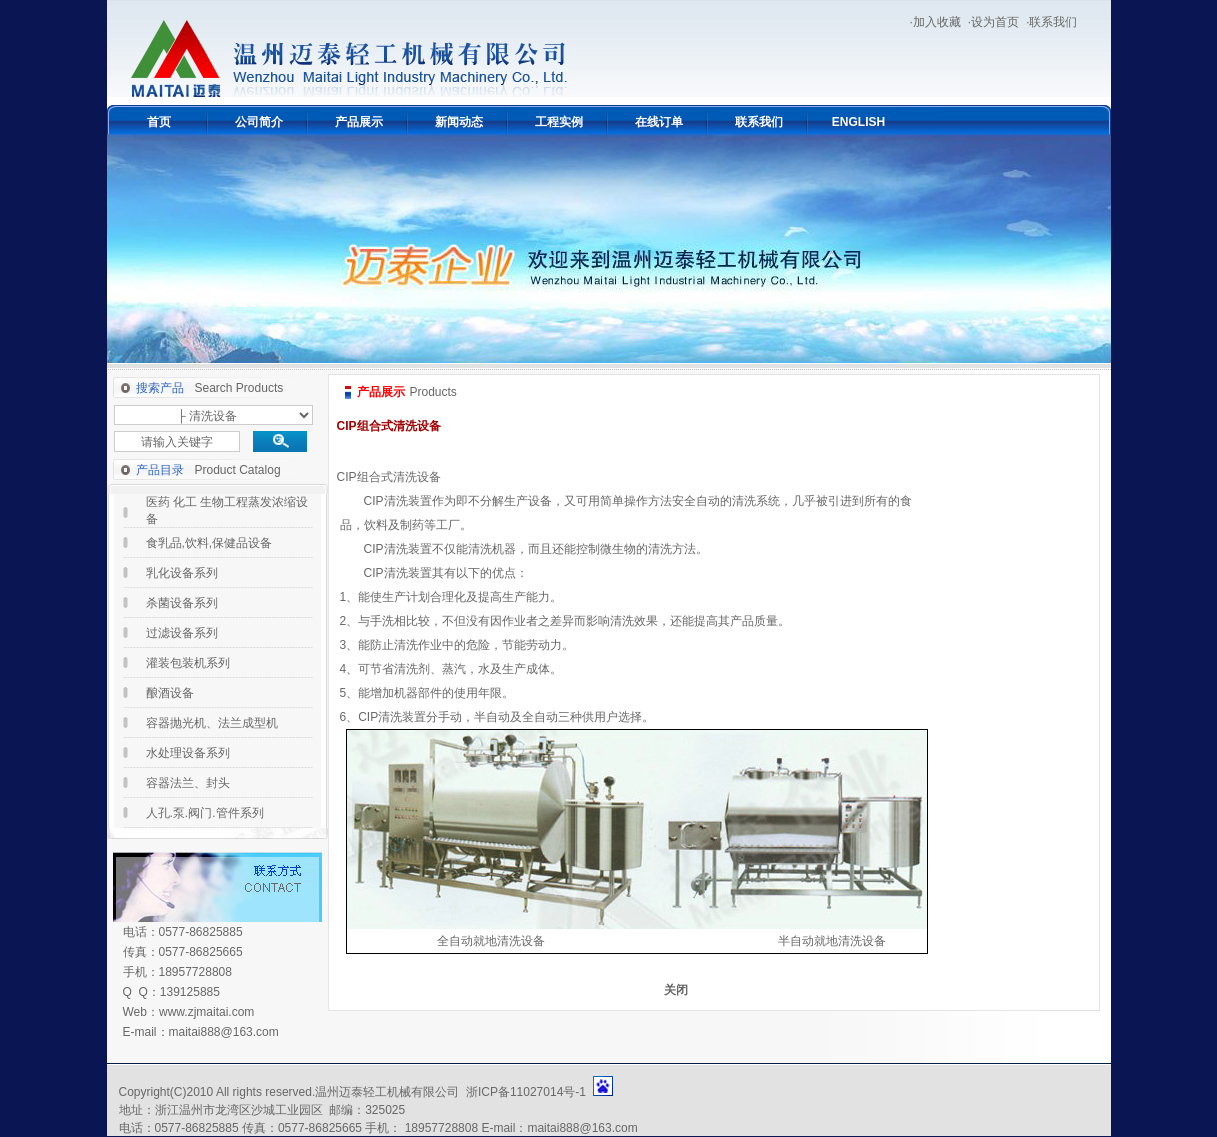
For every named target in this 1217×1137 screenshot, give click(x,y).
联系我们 (759, 122)
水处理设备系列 (188, 753)
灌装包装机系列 (188, 663)
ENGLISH (858, 122)
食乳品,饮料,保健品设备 (209, 543)
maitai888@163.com (224, 1032)
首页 (159, 122)
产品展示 (359, 122)
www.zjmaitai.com (206, 1012)
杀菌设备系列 (182, 603)
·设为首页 (993, 22)
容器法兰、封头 (188, 783)
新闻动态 (459, 122)
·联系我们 (1051, 22)
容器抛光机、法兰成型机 (212, 723)
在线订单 (659, 122)
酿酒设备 (170, 693)
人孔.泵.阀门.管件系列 (205, 813)
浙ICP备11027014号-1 (526, 1092)
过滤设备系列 (182, 633)
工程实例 (559, 122)
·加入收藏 (934, 22)
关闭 (676, 990)
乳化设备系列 (182, 573)
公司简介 (259, 122)
